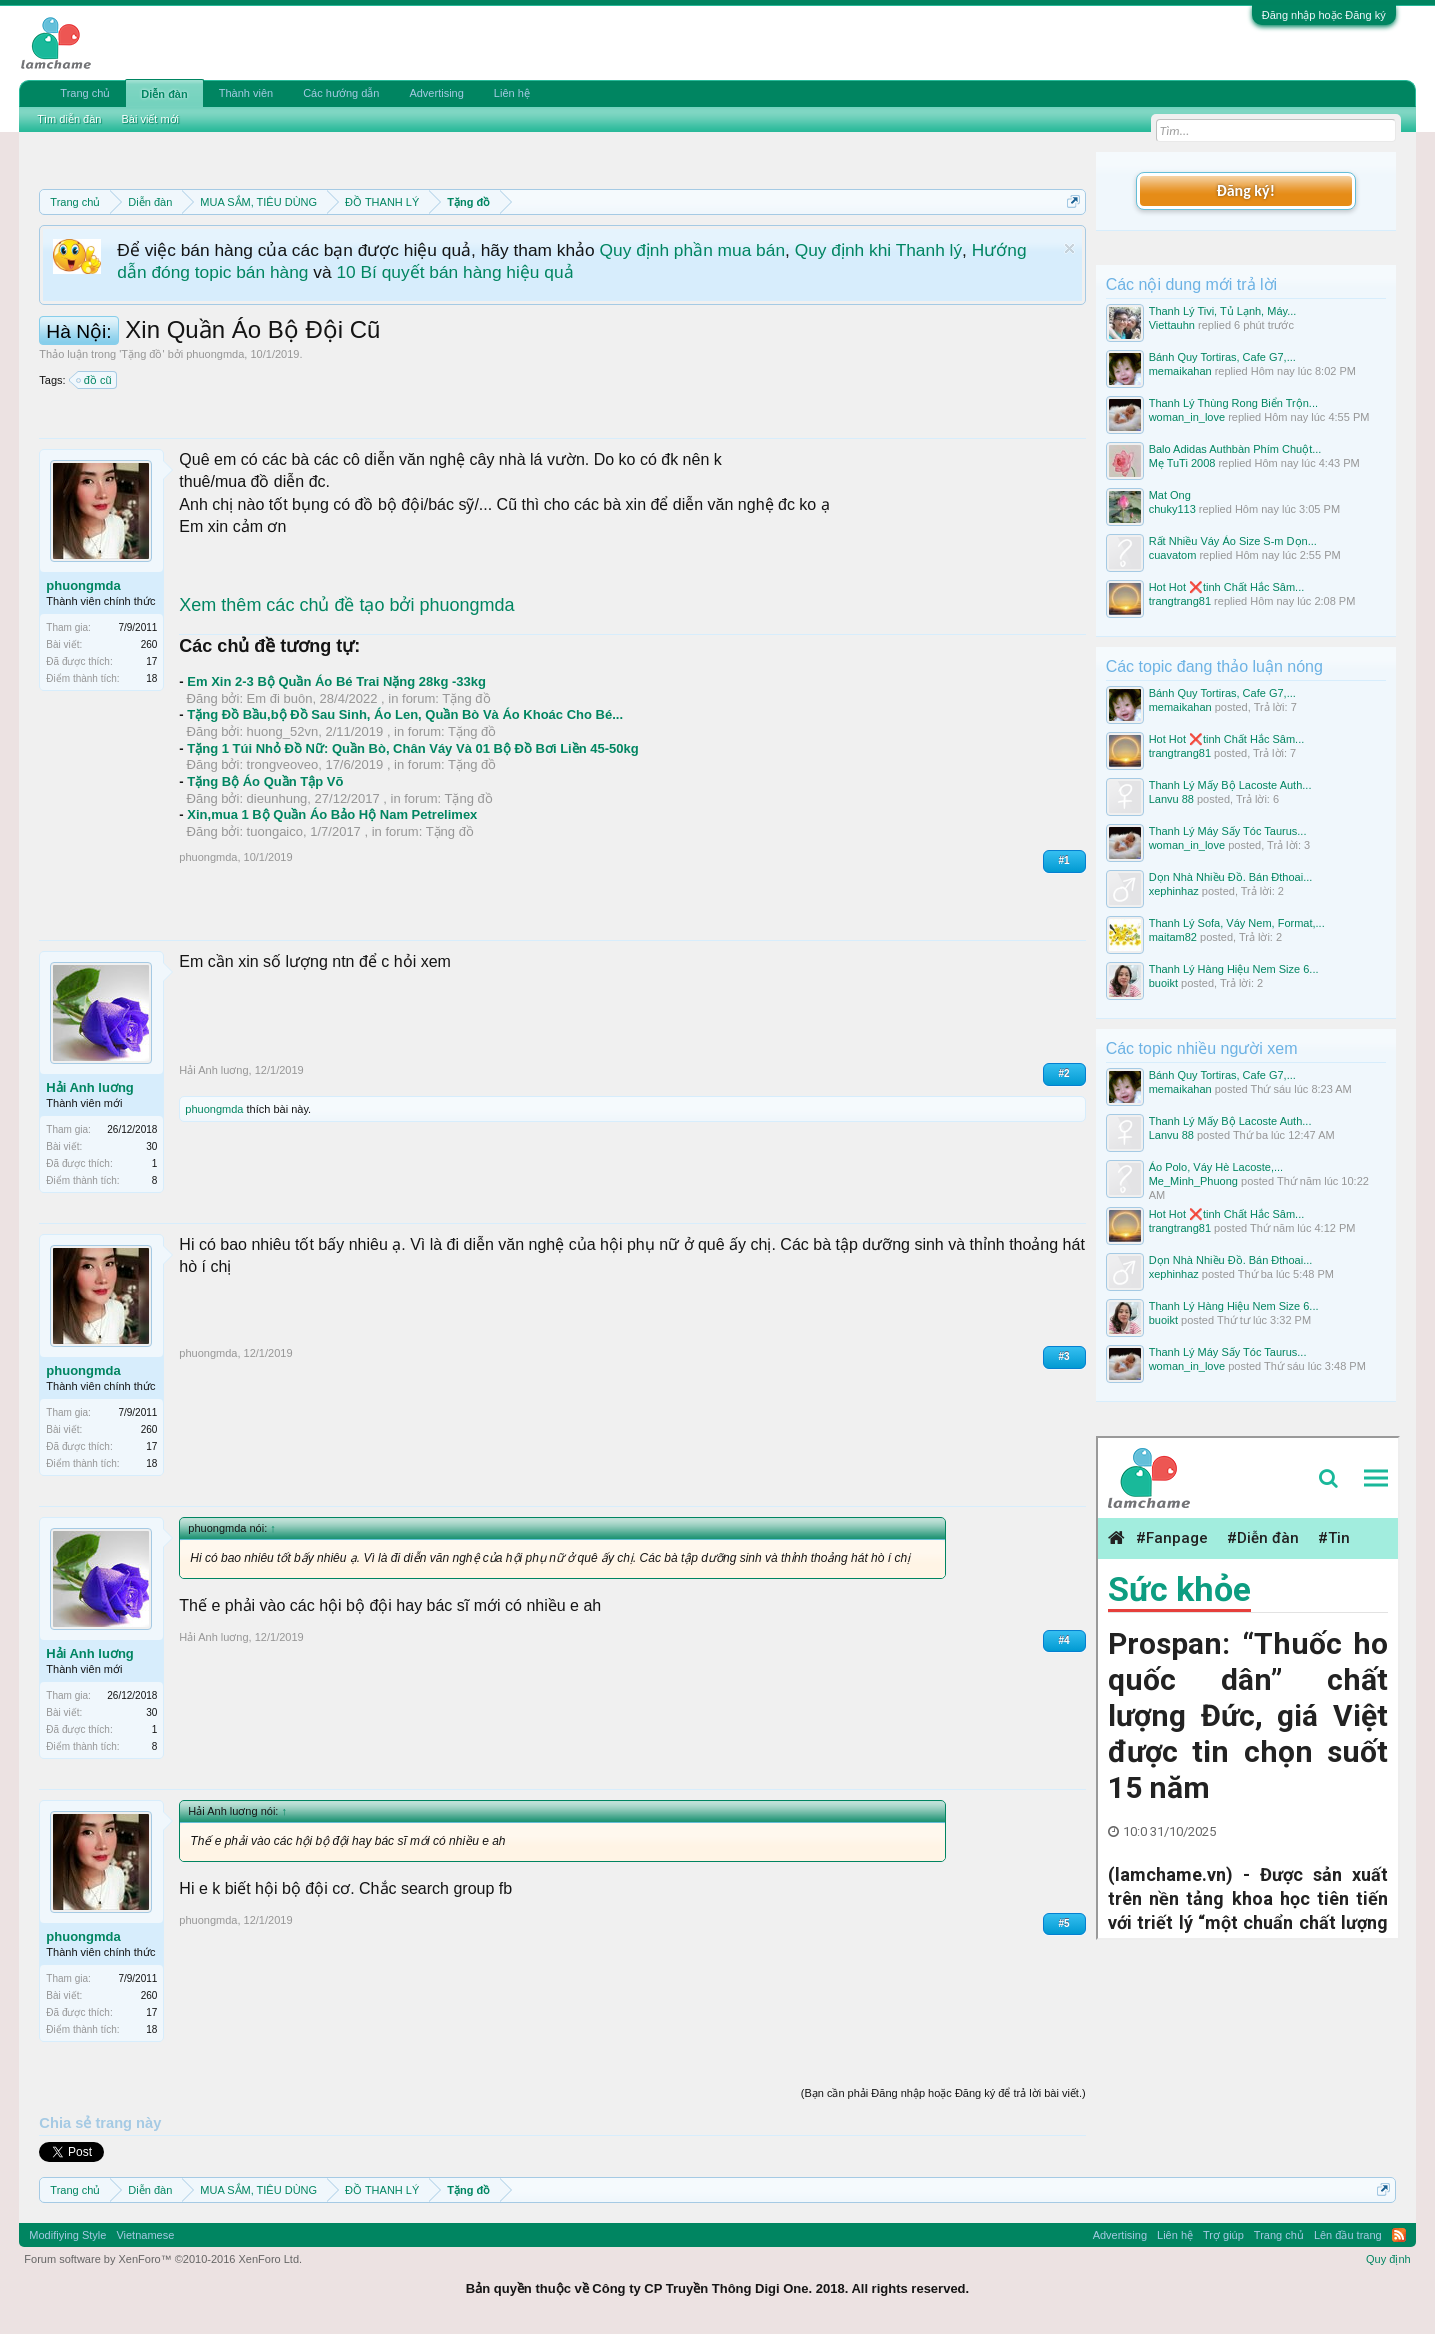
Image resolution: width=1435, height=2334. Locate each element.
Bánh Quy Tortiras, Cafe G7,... (1222, 357)
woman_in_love (1187, 417)
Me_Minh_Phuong (1193, 1181)
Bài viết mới (150, 119)
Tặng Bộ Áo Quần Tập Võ (265, 781)
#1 (1064, 860)
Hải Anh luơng (89, 1087)
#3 (1064, 1356)
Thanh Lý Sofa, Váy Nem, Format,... (1237, 923)
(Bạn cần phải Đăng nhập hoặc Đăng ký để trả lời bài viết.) (943, 2093)
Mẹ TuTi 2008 (1182, 463)
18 (151, 678)
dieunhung (277, 798)
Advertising (436, 93)
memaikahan (1180, 371)
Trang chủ (85, 93)
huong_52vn (283, 731)
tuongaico (275, 831)
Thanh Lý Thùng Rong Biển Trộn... (1233, 403)
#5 (1064, 1923)
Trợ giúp (1223, 2235)
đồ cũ (95, 380)
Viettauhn (1172, 325)
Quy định (1388, 2259)
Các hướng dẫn (341, 93)
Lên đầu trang (1348, 2235)
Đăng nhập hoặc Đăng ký (1324, 15)
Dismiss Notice (1069, 248)
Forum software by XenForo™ (163, 2259)
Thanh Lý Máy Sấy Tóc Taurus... (1228, 831)
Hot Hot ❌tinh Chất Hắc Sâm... (1227, 587)
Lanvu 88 (1171, 799)
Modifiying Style (67, 2235)
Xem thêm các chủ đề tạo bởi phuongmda (346, 605)
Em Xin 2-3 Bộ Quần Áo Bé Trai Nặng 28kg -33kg (336, 681)
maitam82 (1173, 937)
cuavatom (1173, 555)
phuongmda (215, 354)
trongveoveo (283, 764)
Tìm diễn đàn (69, 119)
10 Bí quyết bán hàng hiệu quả (454, 272)
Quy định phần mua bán (692, 250)
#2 (1064, 1073)
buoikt (1163, 983)
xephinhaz (1174, 891)
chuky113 (1172, 509)
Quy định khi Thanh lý (878, 250)
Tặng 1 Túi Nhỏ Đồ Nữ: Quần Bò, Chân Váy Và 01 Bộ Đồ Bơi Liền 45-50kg (412, 748)
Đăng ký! (1245, 190)
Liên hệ (512, 93)
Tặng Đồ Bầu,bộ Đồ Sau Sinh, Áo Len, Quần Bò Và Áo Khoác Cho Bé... (405, 714)
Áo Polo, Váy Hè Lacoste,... (1216, 1167)
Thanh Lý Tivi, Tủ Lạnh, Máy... (1223, 311)
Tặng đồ (141, 354)
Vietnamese (145, 2235)
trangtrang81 (1180, 601)
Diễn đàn (164, 94)
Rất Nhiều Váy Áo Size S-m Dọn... (1233, 541)
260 (149, 644)
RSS (1399, 2235)
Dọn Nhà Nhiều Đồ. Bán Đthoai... (1231, 877)
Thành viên (246, 93)
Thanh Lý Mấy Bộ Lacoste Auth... (1230, 785)
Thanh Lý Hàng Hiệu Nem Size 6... (1234, 969)
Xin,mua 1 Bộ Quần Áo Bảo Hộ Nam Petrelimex (332, 814)
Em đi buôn (280, 698)
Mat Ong (1170, 495)
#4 (1064, 1640)
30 (151, 1146)
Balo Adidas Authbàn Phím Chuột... (1235, 449)
